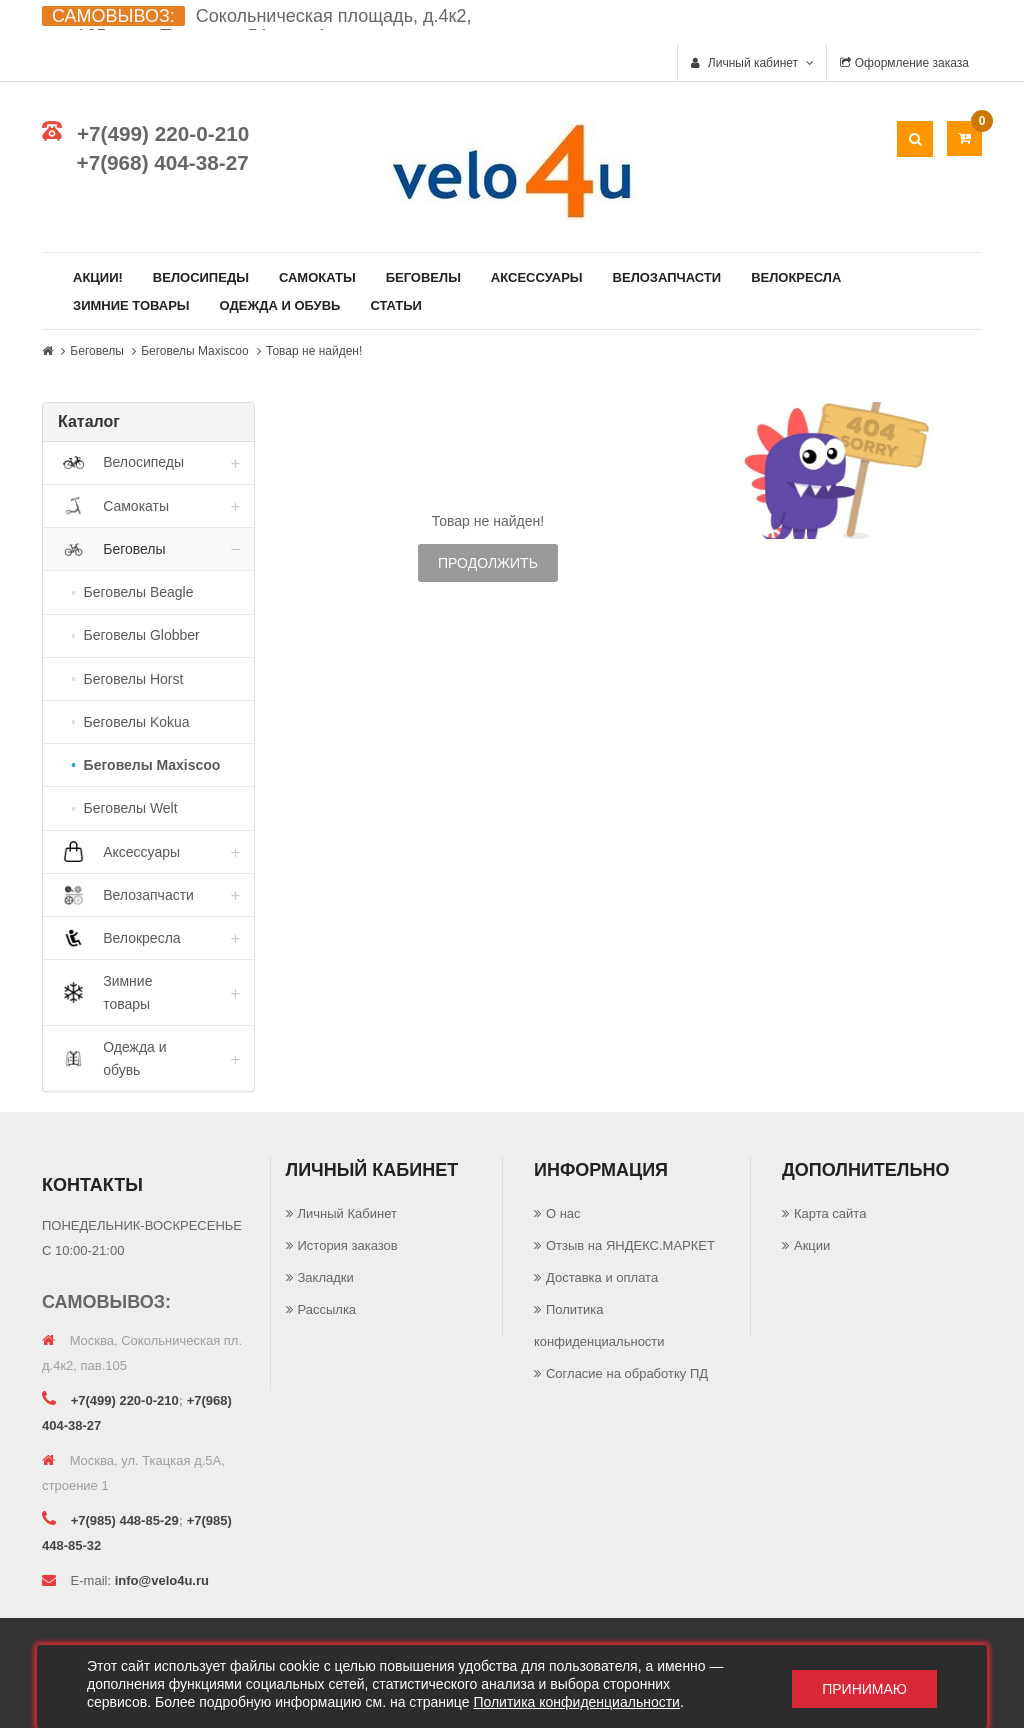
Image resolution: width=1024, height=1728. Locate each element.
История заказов (348, 1245)
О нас (563, 1213)
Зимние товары (131, 305)
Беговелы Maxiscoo (195, 351)
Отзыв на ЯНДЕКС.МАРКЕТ (630, 1245)
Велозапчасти (667, 277)
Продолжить (488, 563)
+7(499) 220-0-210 (163, 133)
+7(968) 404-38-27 (163, 162)
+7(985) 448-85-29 (125, 1520)
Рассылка (327, 1309)
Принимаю (864, 1687)
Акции (812, 1245)
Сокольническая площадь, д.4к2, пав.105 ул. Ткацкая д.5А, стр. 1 (256, 26)
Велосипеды (201, 277)
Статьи (396, 305)
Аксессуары (537, 277)
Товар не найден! (314, 351)
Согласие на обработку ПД (627, 1373)
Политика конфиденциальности (576, 1702)
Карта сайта (830, 1213)
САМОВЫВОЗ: (113, 16)
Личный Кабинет (347, 1213)
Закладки (326, 1277)
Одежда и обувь (280, 305)
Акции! (98, 277)
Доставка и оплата (602, 1277)
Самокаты (317, 277)
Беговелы (423, 277)
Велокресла (796, 277)
